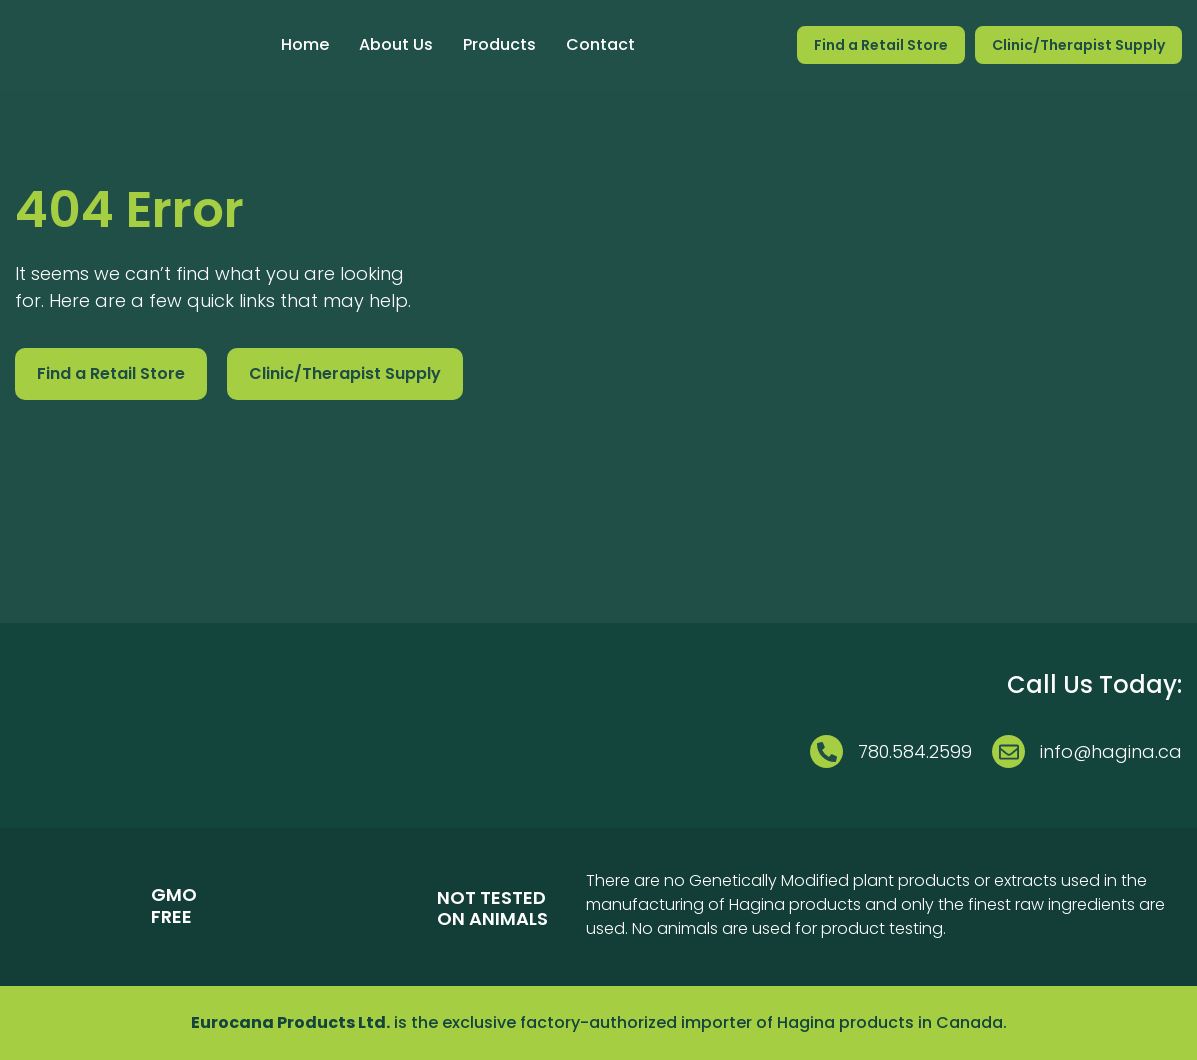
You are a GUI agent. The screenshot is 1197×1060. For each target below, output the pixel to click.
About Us (396, 45)
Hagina (806, 1022)
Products (499, 45)
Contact (600, 45)
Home (305, 45)
